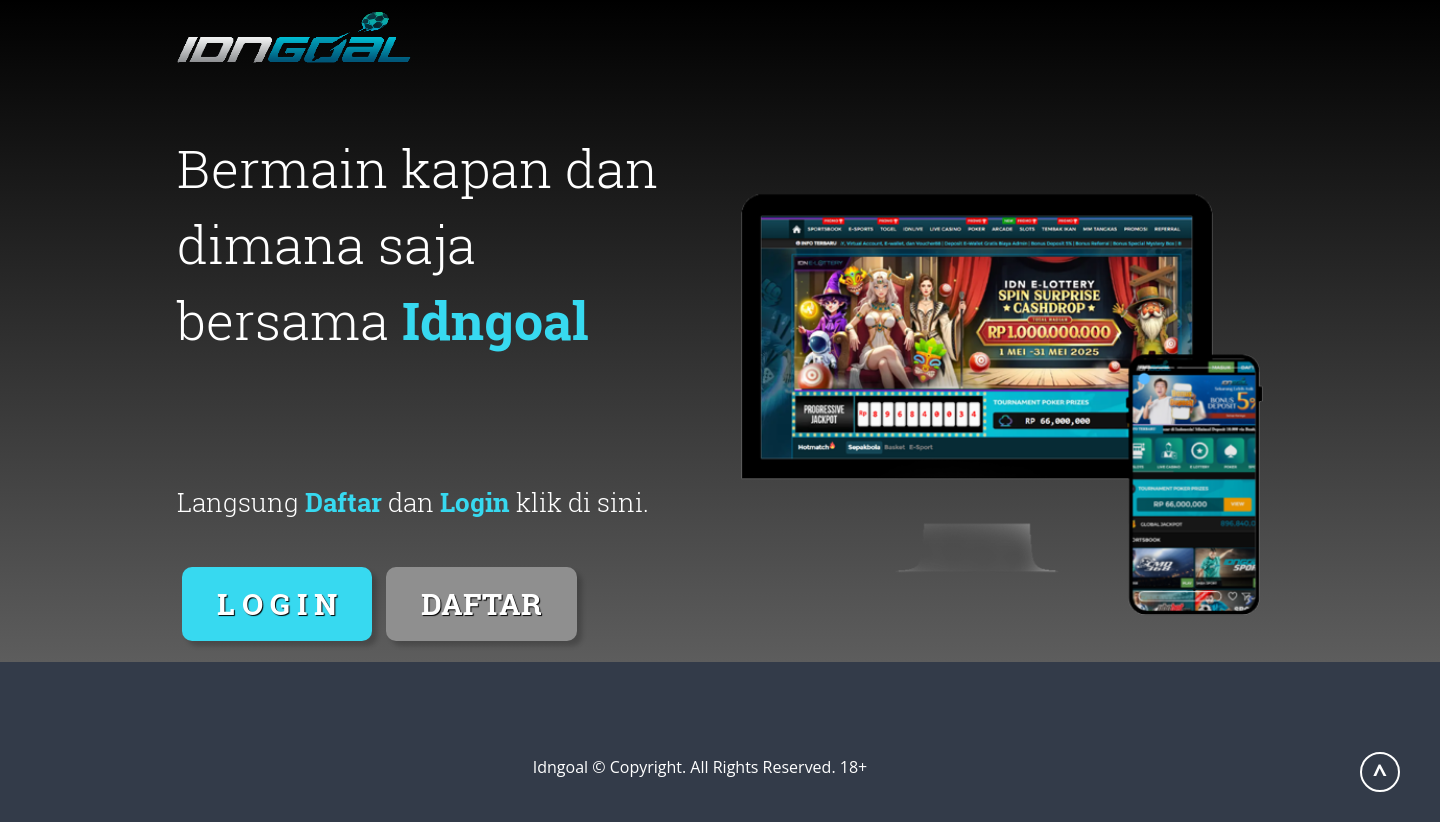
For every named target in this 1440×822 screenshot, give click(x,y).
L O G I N (277, 603)
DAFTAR (481, 603)
